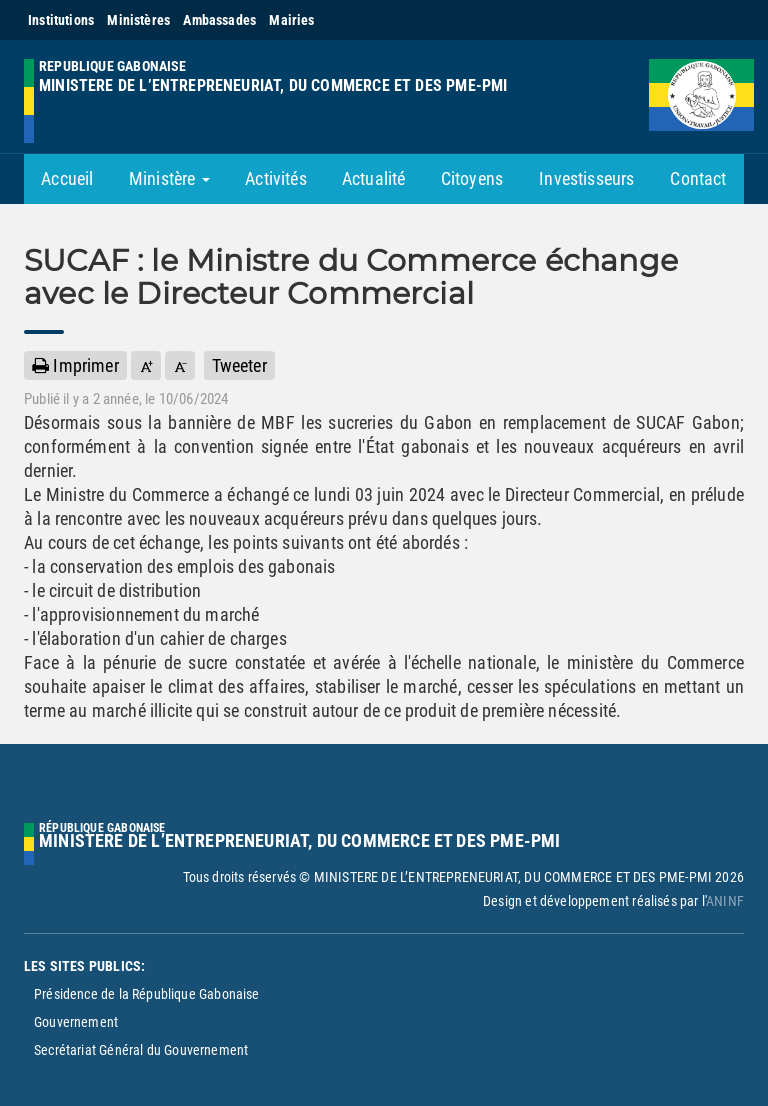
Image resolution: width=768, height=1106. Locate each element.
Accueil (67, 178)
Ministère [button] (169, 178)
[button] (146, 365)
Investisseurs (586, 178)
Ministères (138, 20)
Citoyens (472, 178)
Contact (698, 178)
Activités (276, 178)
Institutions (61, 20)
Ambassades (219, 20)
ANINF (725, 901)
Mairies (291, 20)
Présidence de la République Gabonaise (147, 994)
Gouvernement (76, 1022)
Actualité (374, 178)
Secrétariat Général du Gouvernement (141, 1050)
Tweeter (239, 365)
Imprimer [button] (75, 365)
